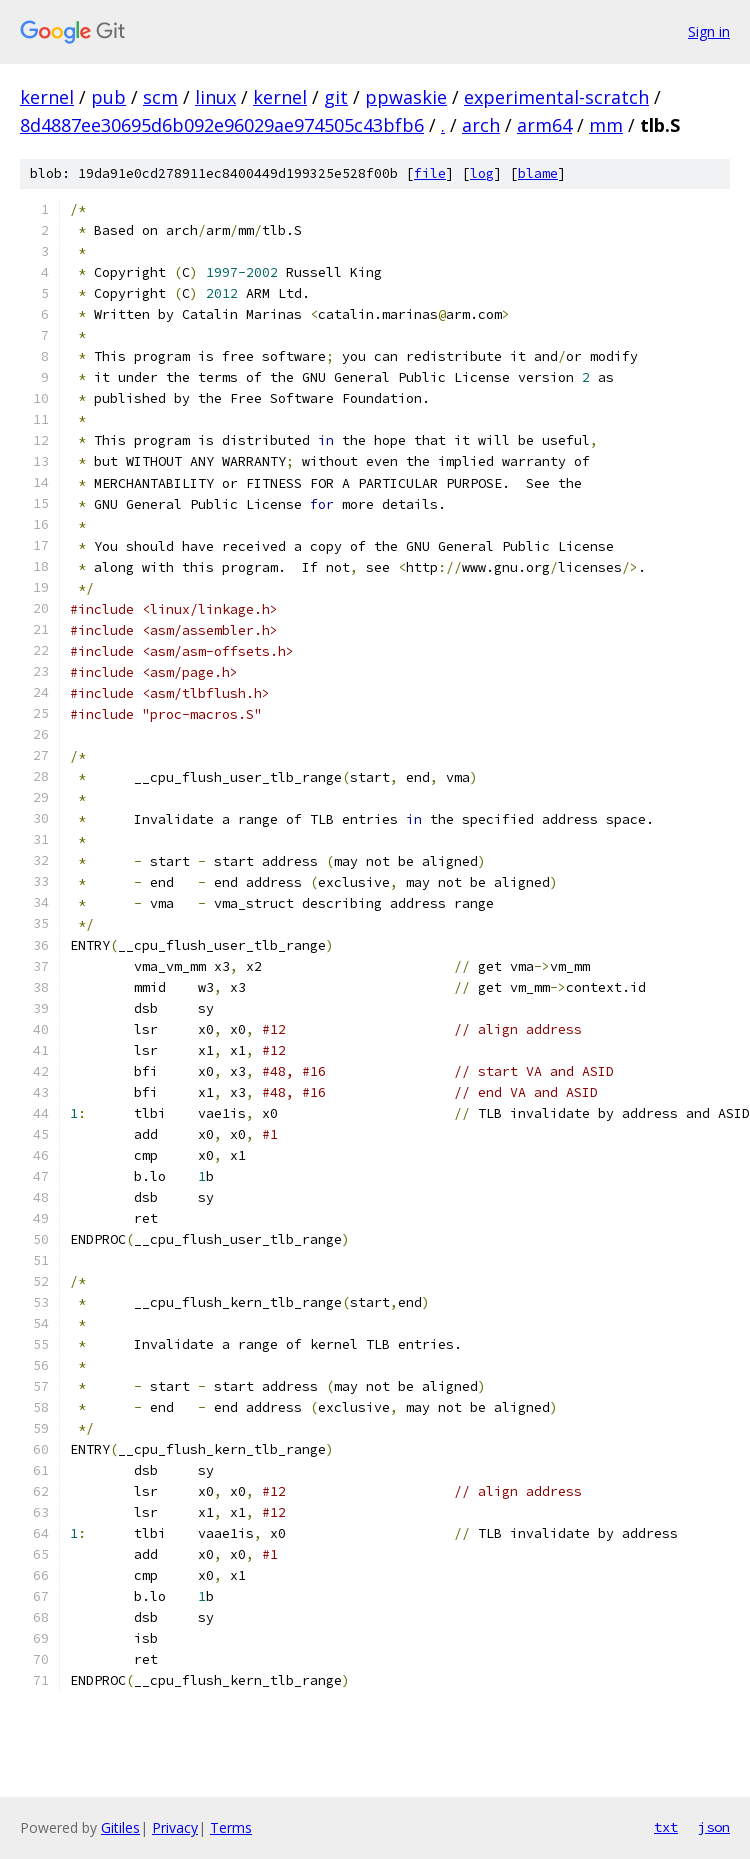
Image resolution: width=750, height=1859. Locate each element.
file (430, 173)
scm (160, 97)
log (482, 173)
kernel (47, 97)
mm (606, 125)
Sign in (709, 31)
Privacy (175, 1827)
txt (666, 1827)
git (336, 97)
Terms (231, 1827)
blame (538, 173)
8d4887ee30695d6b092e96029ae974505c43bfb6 (222, 125)
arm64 (544, 125)
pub (108, 97)
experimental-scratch (556, 97)
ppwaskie (406, 97)
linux (215, 97)
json (714, 1827)
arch (481, 125)
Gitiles (120, 1827)
